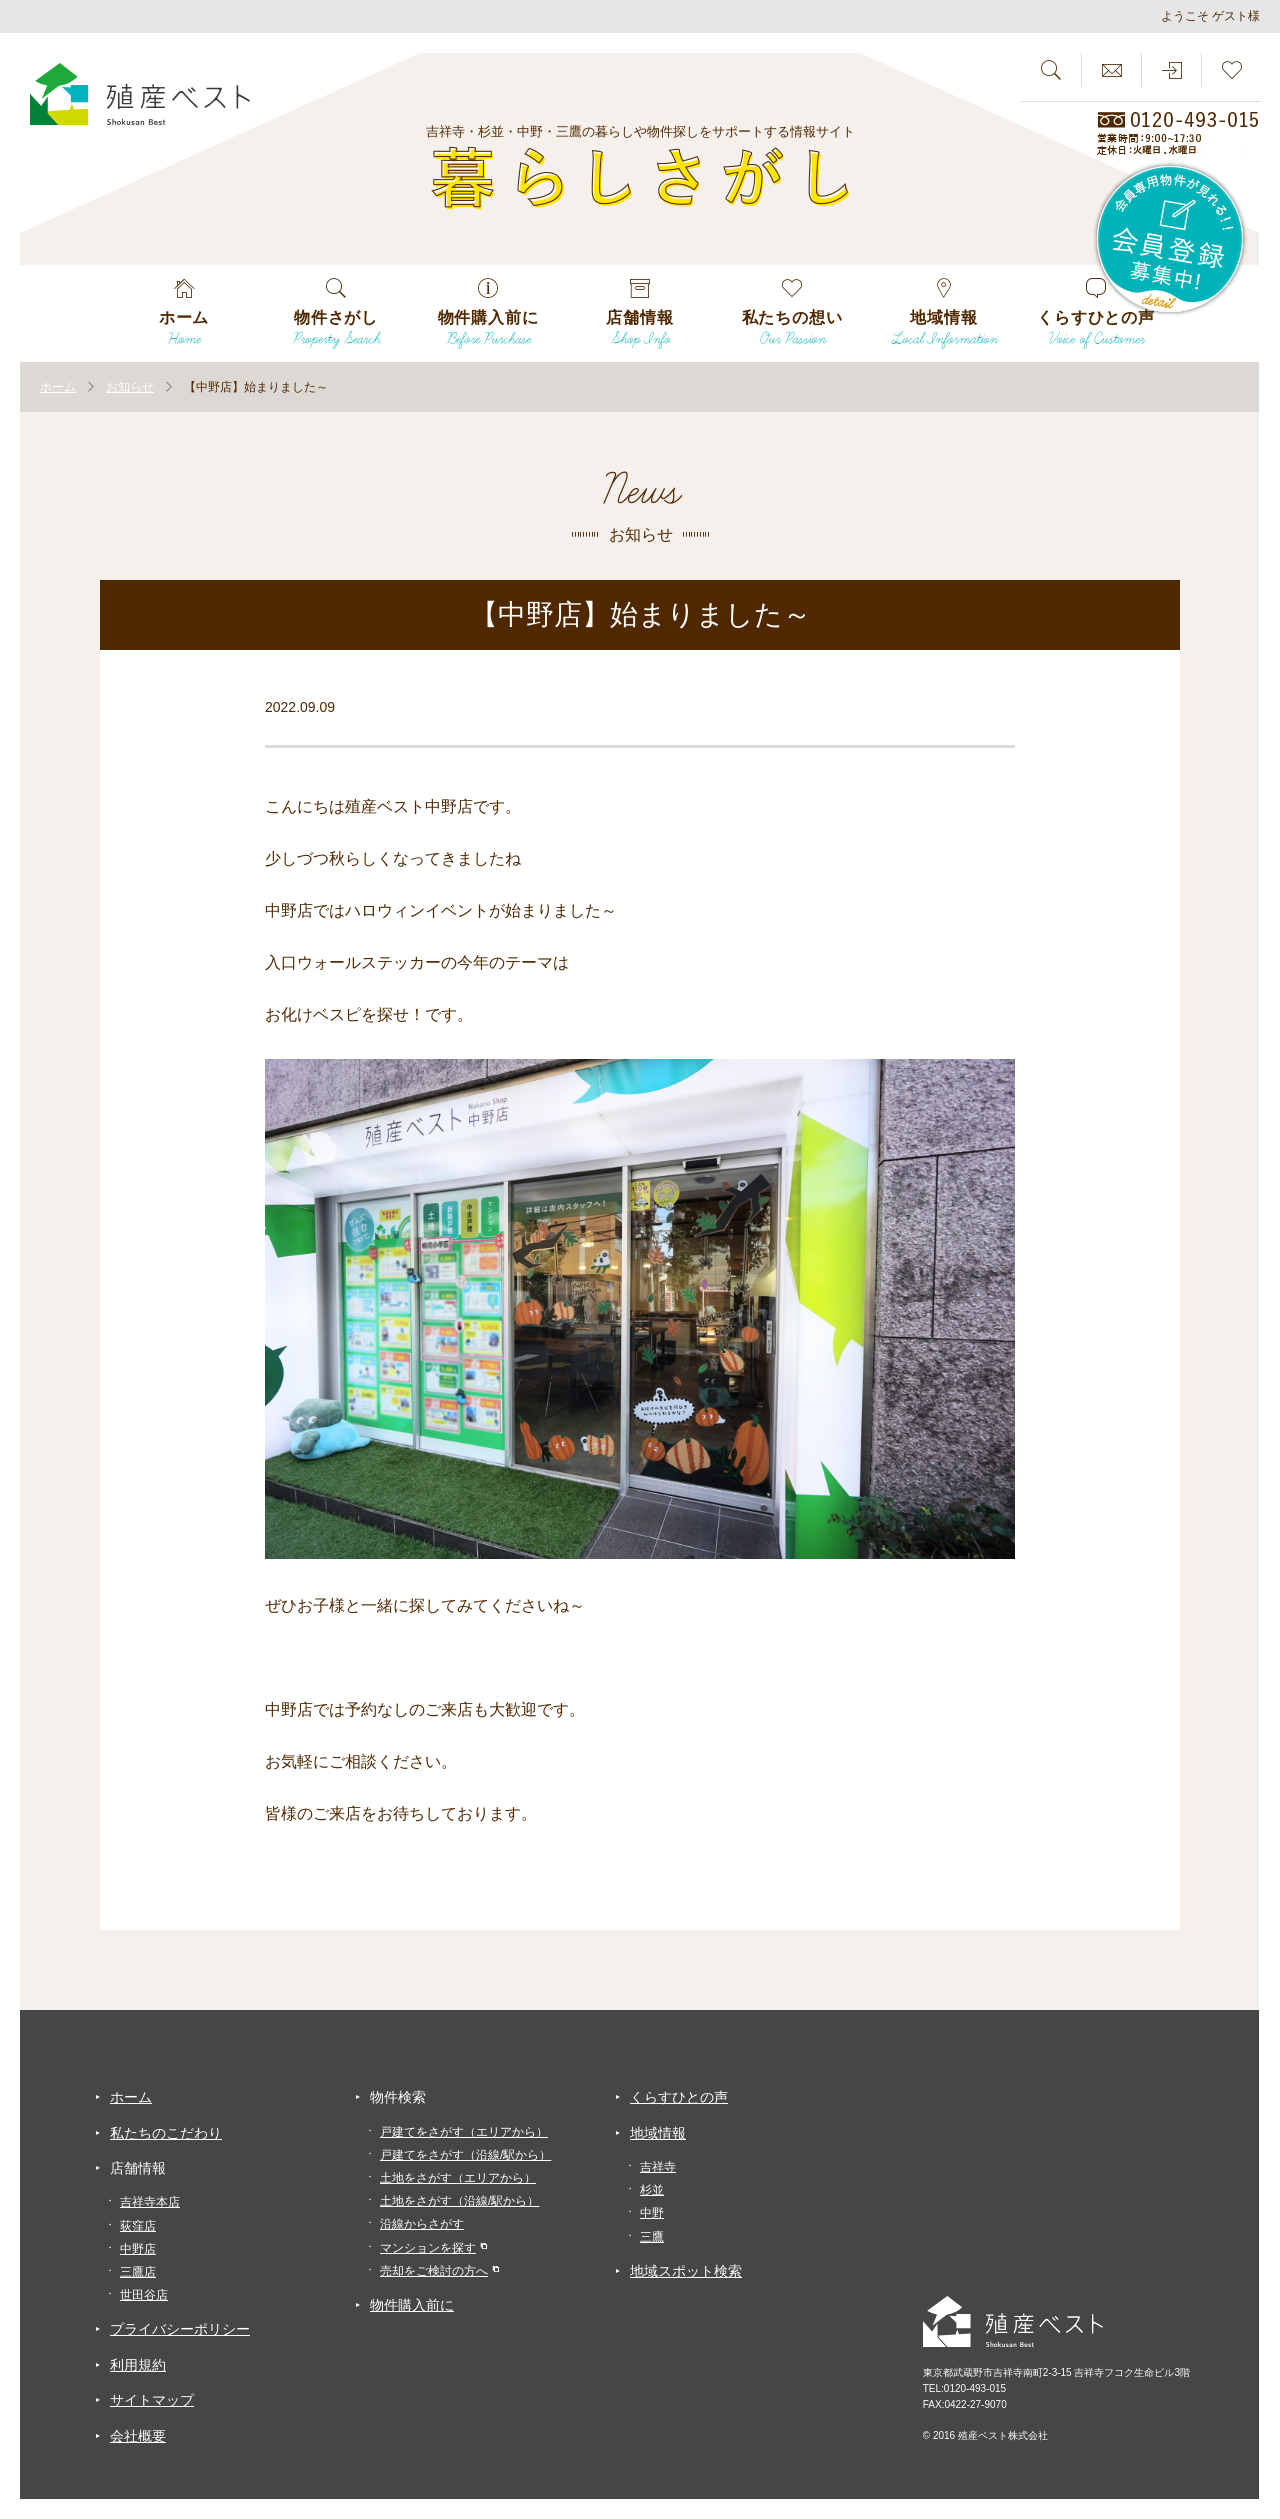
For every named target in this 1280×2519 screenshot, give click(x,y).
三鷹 (652, 2237)
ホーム (131, 2097)
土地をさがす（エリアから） (458, 2178)
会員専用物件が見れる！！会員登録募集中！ (1171, 240)
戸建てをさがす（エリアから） (464, 2132)
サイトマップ (152, 2400)
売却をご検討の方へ (434, 2271)
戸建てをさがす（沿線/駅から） (465, 2155)
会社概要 (138, 2436)
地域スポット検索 (686, 2271)
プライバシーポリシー (180, 2329)
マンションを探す (428, 2248)
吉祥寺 (658, 2167)
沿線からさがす (422, 2224)
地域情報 (658, 2133)
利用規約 (138, 2365)
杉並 (652, 2190)
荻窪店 (138, 2226)
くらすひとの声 (679, 2097)
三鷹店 (138, 2272)
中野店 (138, 2249)
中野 (652, 2213)
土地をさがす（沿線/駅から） (459, 2201)
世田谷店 (144, 2295)
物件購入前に (412, 2305)
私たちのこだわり (166, 2133)
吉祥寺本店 (150, 2202)
